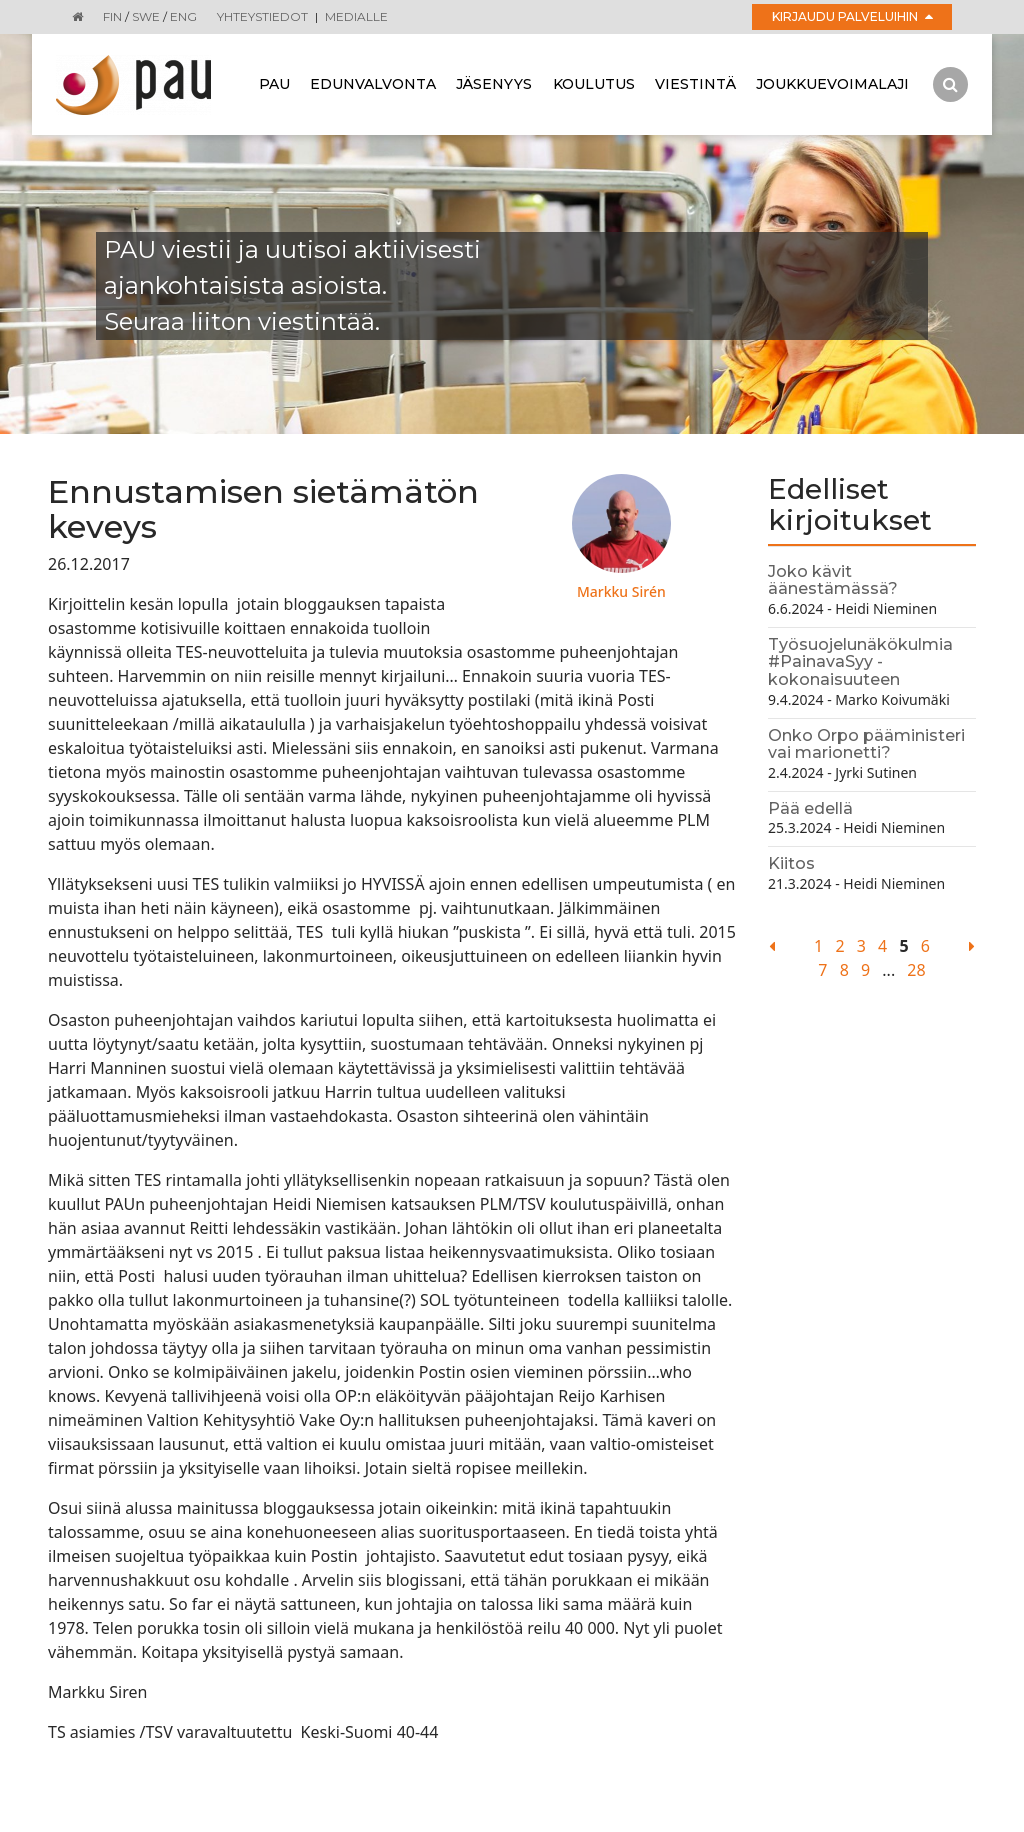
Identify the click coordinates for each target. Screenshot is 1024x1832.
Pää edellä (810, 808)
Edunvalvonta (373, 84)
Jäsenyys (494, 84)
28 (916, 970)
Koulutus (594, 84)
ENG (183, 16)
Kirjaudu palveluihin (852, 16)
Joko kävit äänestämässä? (833, 580)
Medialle (356, 16)
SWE (146, 16)
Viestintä (695, 84)
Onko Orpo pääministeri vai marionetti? (866, 744)
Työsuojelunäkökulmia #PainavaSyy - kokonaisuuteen (860, 662)
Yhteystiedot (262, 16)
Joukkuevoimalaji (832, 84)
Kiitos (791, 863)
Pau (274, 84)
